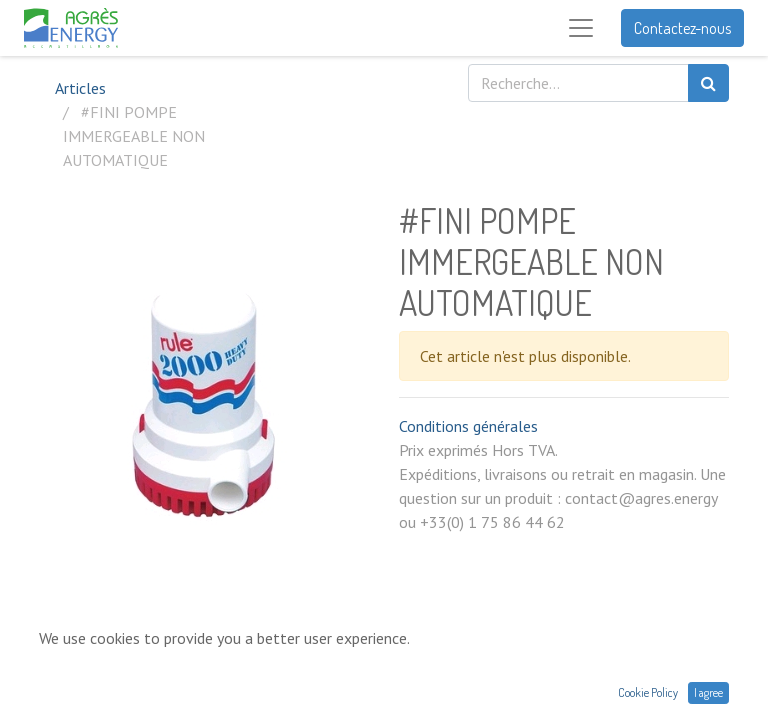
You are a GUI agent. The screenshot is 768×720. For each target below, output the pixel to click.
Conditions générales (468, 426)
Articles (80, 88)
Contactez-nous (682, 28)
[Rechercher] (708, 83)
